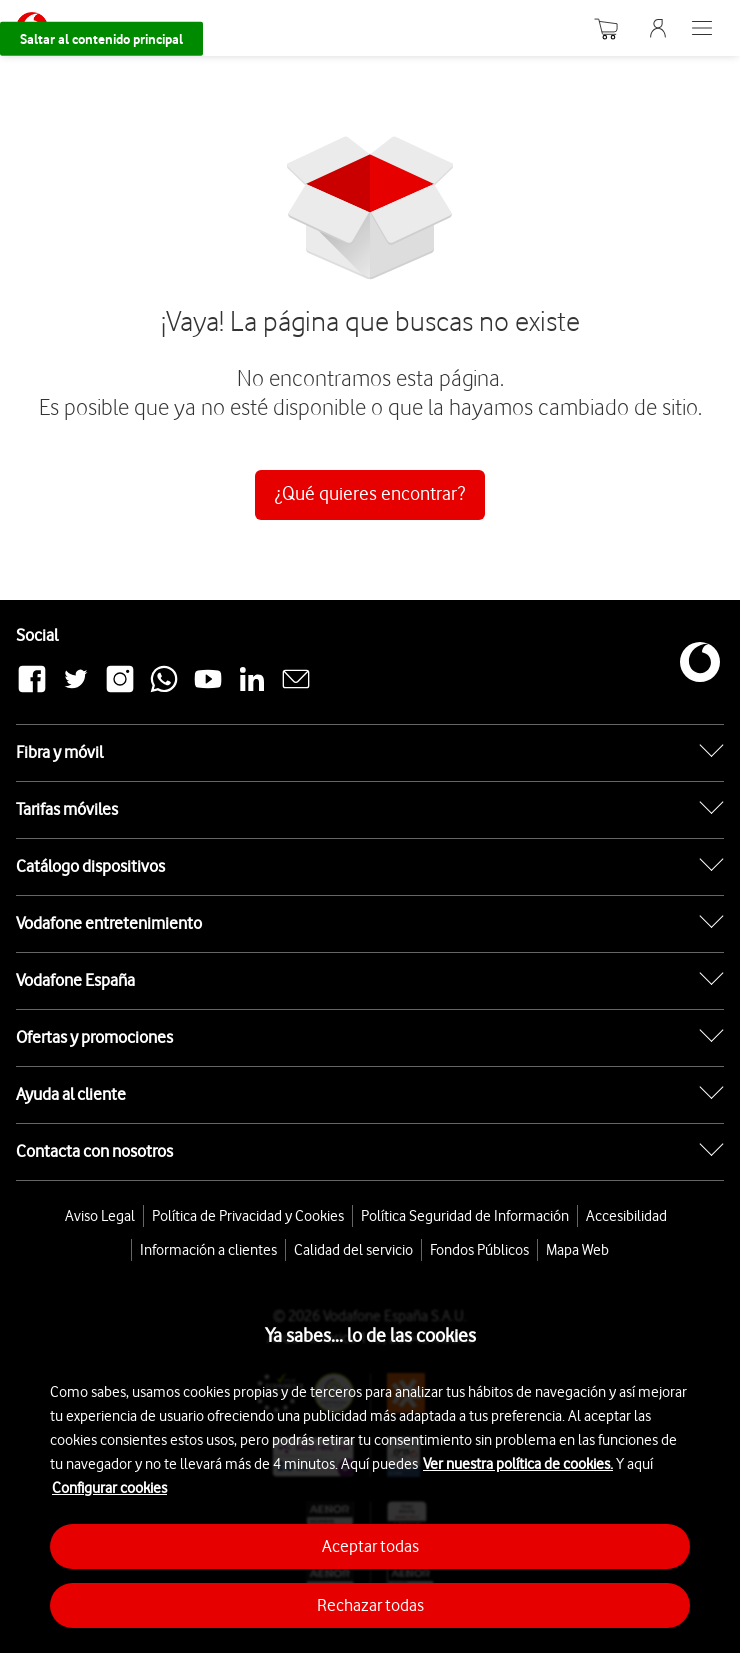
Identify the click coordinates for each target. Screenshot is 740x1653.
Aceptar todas (370, 1546)
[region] (370, 1460)
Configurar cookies (109, 1488)
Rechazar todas (370, 1605)
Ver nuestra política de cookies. (518, 1464)
